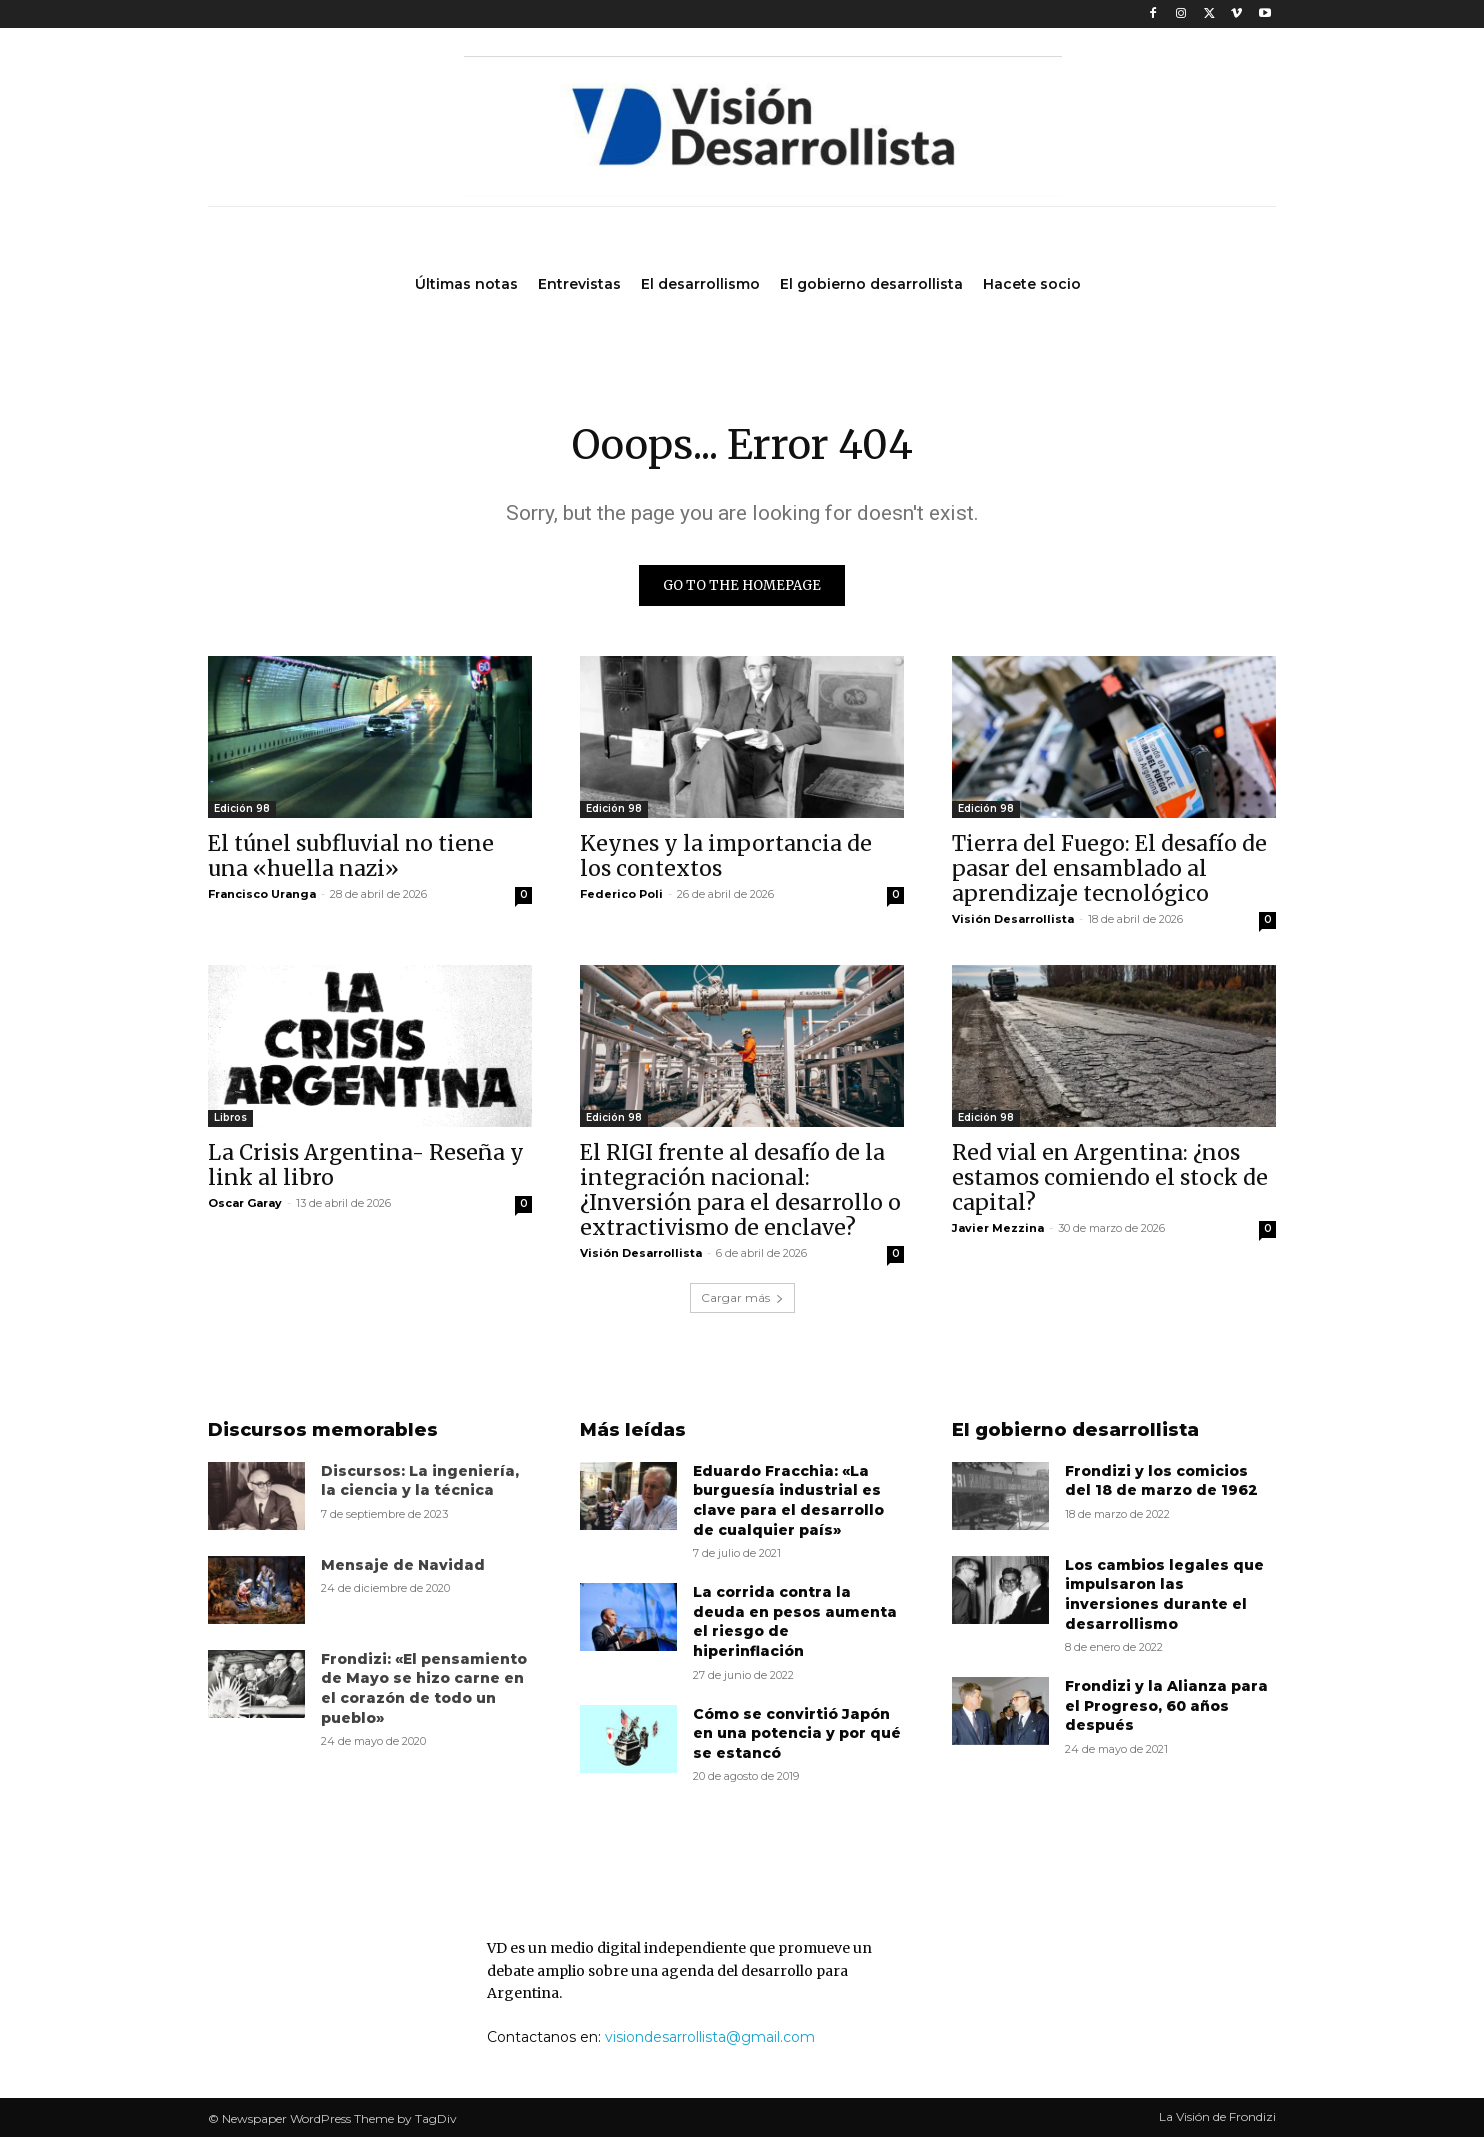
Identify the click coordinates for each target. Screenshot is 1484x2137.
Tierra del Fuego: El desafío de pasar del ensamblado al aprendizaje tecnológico (1109, 868)
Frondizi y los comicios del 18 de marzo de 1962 (1161, 1481)
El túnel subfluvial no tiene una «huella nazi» (351, 856)
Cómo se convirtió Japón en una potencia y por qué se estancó (797, 1733)
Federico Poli (621, 894)
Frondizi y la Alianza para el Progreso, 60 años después (1166, 1705)
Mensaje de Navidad (403, 1565)
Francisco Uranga (262, 894)
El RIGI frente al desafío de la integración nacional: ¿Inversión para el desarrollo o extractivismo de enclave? (740, 1190)
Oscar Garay (245, 1203)
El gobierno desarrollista (1075, 1430)
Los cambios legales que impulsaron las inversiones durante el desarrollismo (1164, 1594)
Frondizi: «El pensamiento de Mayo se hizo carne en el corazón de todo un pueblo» (424, 1688)
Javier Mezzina (998, 1228)
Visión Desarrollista (1013, 919)
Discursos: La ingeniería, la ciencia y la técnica (420, 1481)
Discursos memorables (323, 1430)
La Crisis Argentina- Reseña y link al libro (366, 1165)
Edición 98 (242, 808)
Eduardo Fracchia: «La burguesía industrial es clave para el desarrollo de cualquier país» (788, 1500)
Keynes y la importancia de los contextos (726, 856)
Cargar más (742, 1297)
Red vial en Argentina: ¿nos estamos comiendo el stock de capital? (1110, 1177)
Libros (230, 1117)
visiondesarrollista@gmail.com (710, 2037)
